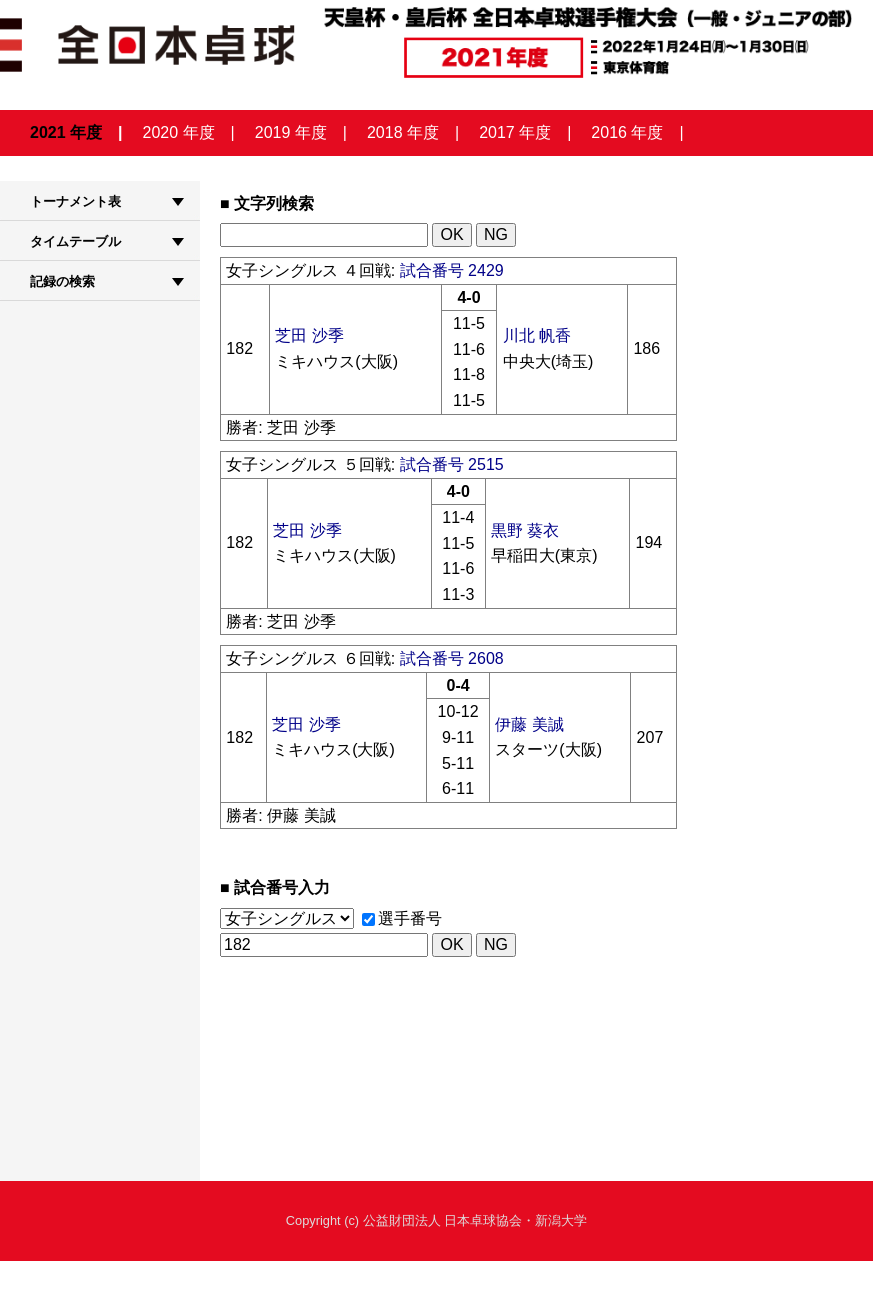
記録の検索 (62, 281)
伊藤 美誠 (529, 724)
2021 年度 (66, 132)
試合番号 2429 (452, 270)
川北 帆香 (537, 335)
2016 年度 (627, 132)
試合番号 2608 (452, 658)
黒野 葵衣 (525, 530)
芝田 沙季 (309, 335)
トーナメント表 (75, 201)
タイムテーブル (75, 241)
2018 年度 (403, 132)
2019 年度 (291, 132)
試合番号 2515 (452, 464)
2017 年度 (515, 132)
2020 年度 (179, 132)
